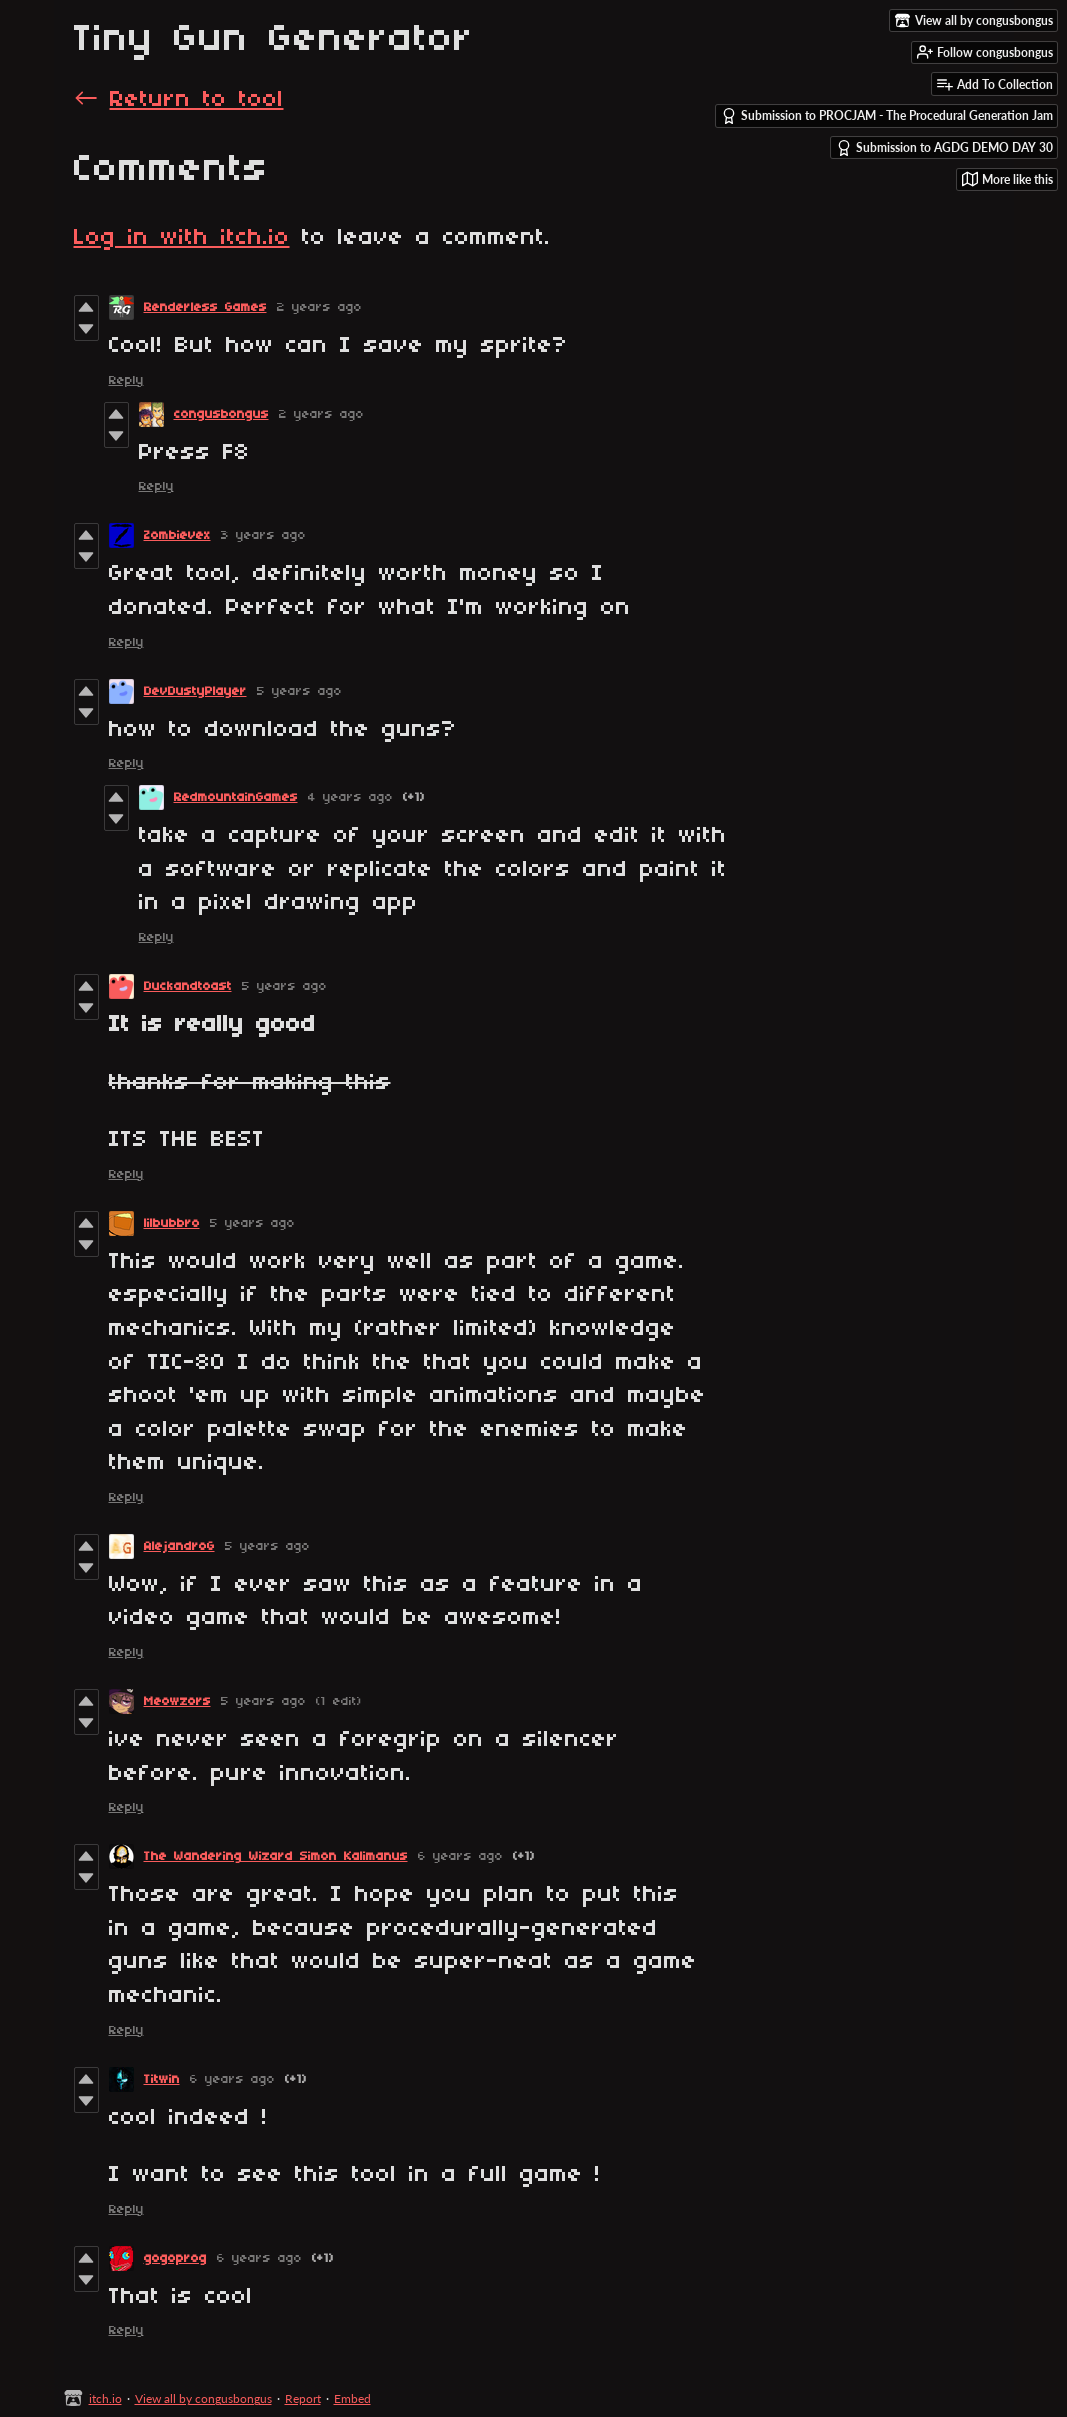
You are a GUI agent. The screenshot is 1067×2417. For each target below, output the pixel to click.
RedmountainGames (236, 797)
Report (303, 2398)
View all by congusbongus (203, 2398)
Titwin (162, 2079)
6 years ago (460, 1856)
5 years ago (299, 691)
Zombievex (177, 535)
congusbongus (221, 414)
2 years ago (319, 307)
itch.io (105, 2398)
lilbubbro (172, 1223)
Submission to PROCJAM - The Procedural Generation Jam (887, 116)
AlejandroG (179, 1546)
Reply (126, 380)
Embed (352, 2398)
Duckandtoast (188, 986)
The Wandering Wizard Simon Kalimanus (276, 1856)
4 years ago (350, 797)
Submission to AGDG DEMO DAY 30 (944, 148)
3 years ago (263, 535)
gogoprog (175, 2258)
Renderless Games (205, 307)
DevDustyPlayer (195, 691)
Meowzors (177, 1701)
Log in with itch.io (182, 238)
